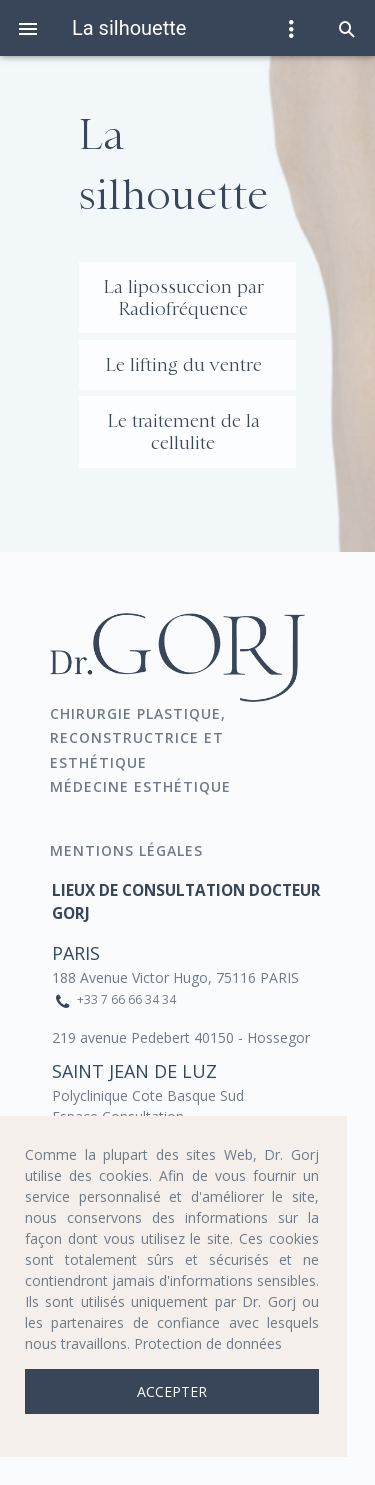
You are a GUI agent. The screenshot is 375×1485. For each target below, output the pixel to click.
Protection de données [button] (208, 1343)
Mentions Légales (129, 850)
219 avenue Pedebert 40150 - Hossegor (181, 1037)
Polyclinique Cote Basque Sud (148, 1095)
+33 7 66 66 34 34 (126, 999)
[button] (347, 28)
